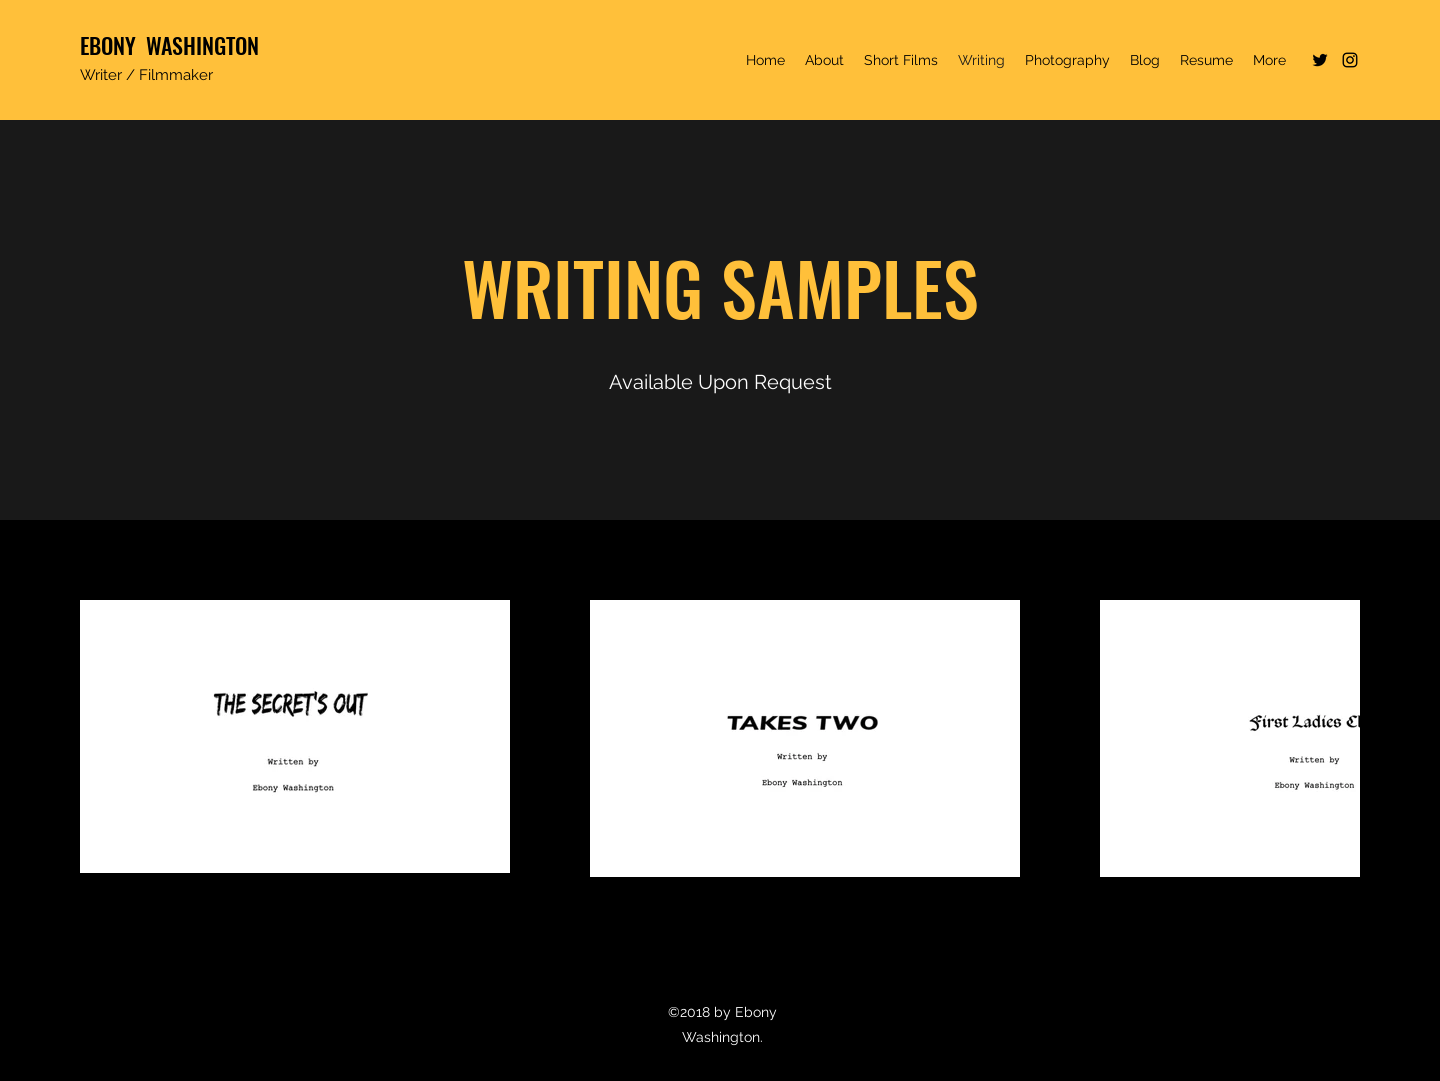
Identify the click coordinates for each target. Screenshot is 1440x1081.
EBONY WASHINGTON (169, 45)
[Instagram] (1350, 60)
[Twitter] (1320, 60)
